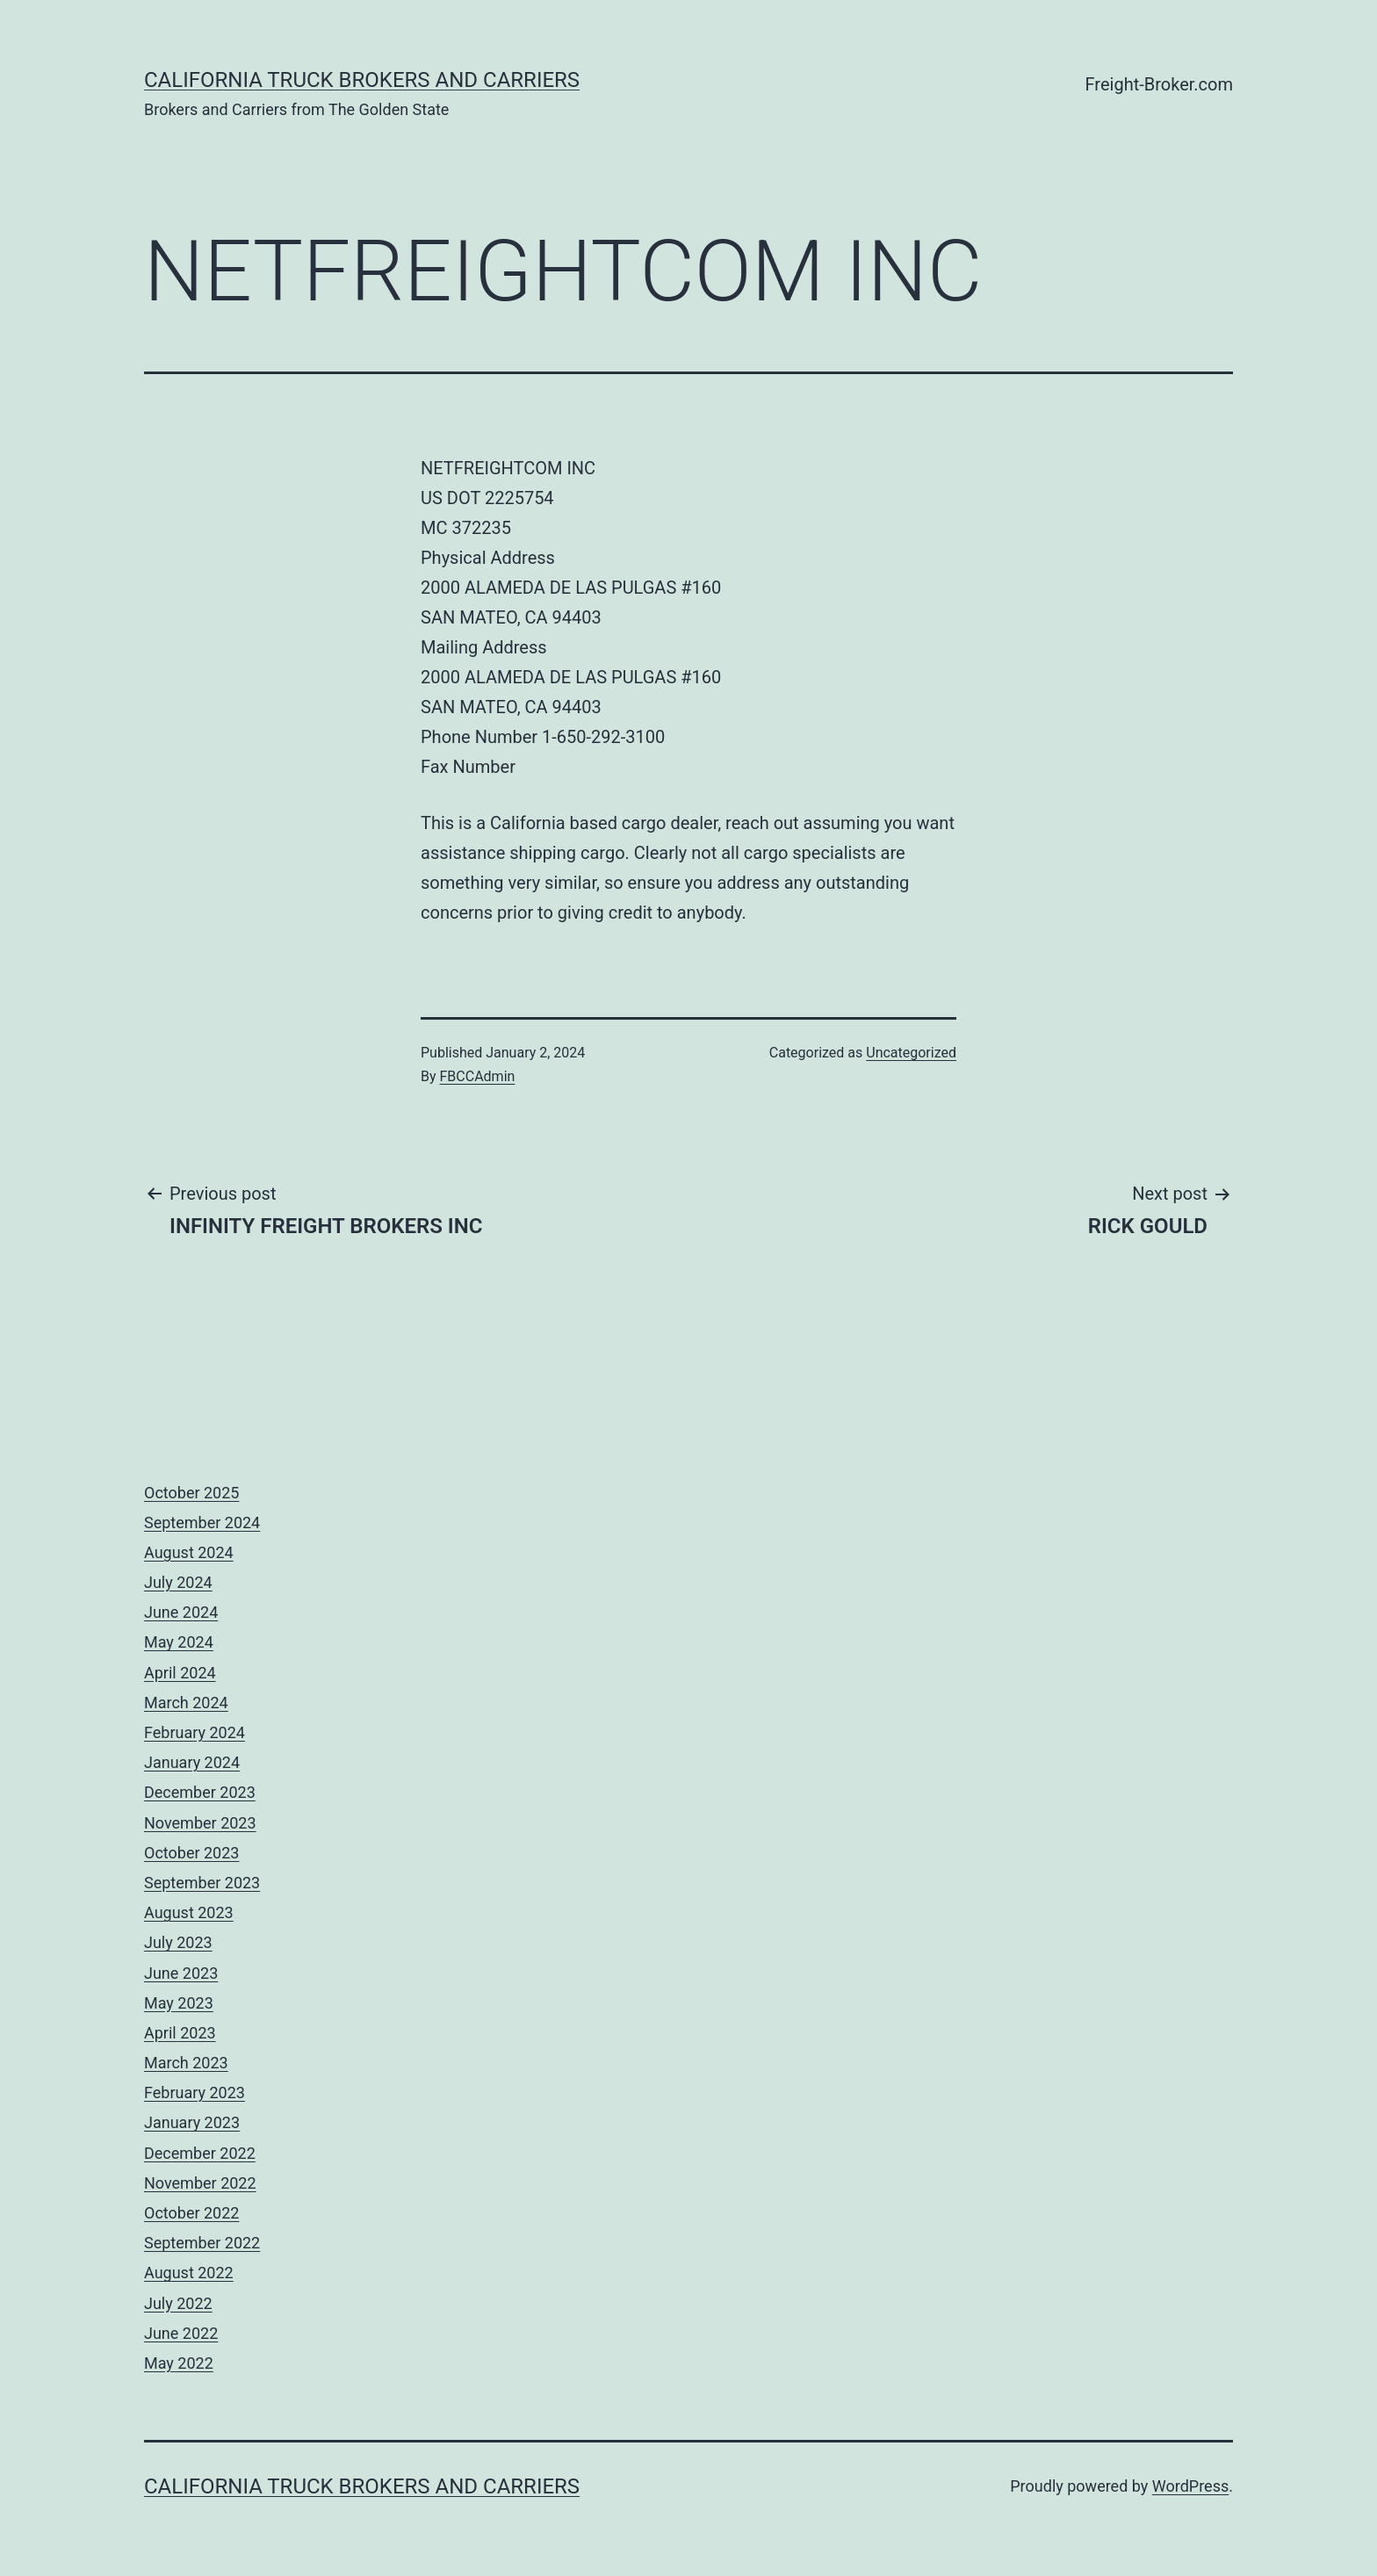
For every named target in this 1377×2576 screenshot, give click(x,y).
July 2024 (178, 1582)
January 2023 (192, 2122)
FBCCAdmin (477, 1076)
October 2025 (191, 1492)
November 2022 (200, 2183)
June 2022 (181, 2333)
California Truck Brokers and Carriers (362, 80)
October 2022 (191, 2213)
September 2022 (202, 2242)
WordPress (1190, 2486)
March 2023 (186, 2062)
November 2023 (200, 1823)
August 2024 (189, 1552)
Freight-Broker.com (1159, 84)
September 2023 (202, 1882)
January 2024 (192, 1762)
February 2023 (194, 2092)
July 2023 (178, 1942)
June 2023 (181, 1973)
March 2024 (186, 1702)
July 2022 (178, 2303)
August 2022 (189, 2272)
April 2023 (180, 2033)
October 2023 (191, 1853)
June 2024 (181, 1612)
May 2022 (178, 2363)
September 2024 (202, 1522)
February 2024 (194, 1732)
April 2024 (180, 1672)
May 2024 (178, 1642)
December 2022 (200, 2153)
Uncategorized (911, 1052)
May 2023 (178, 2003)
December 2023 (200, 1792)
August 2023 (189, 1912)
